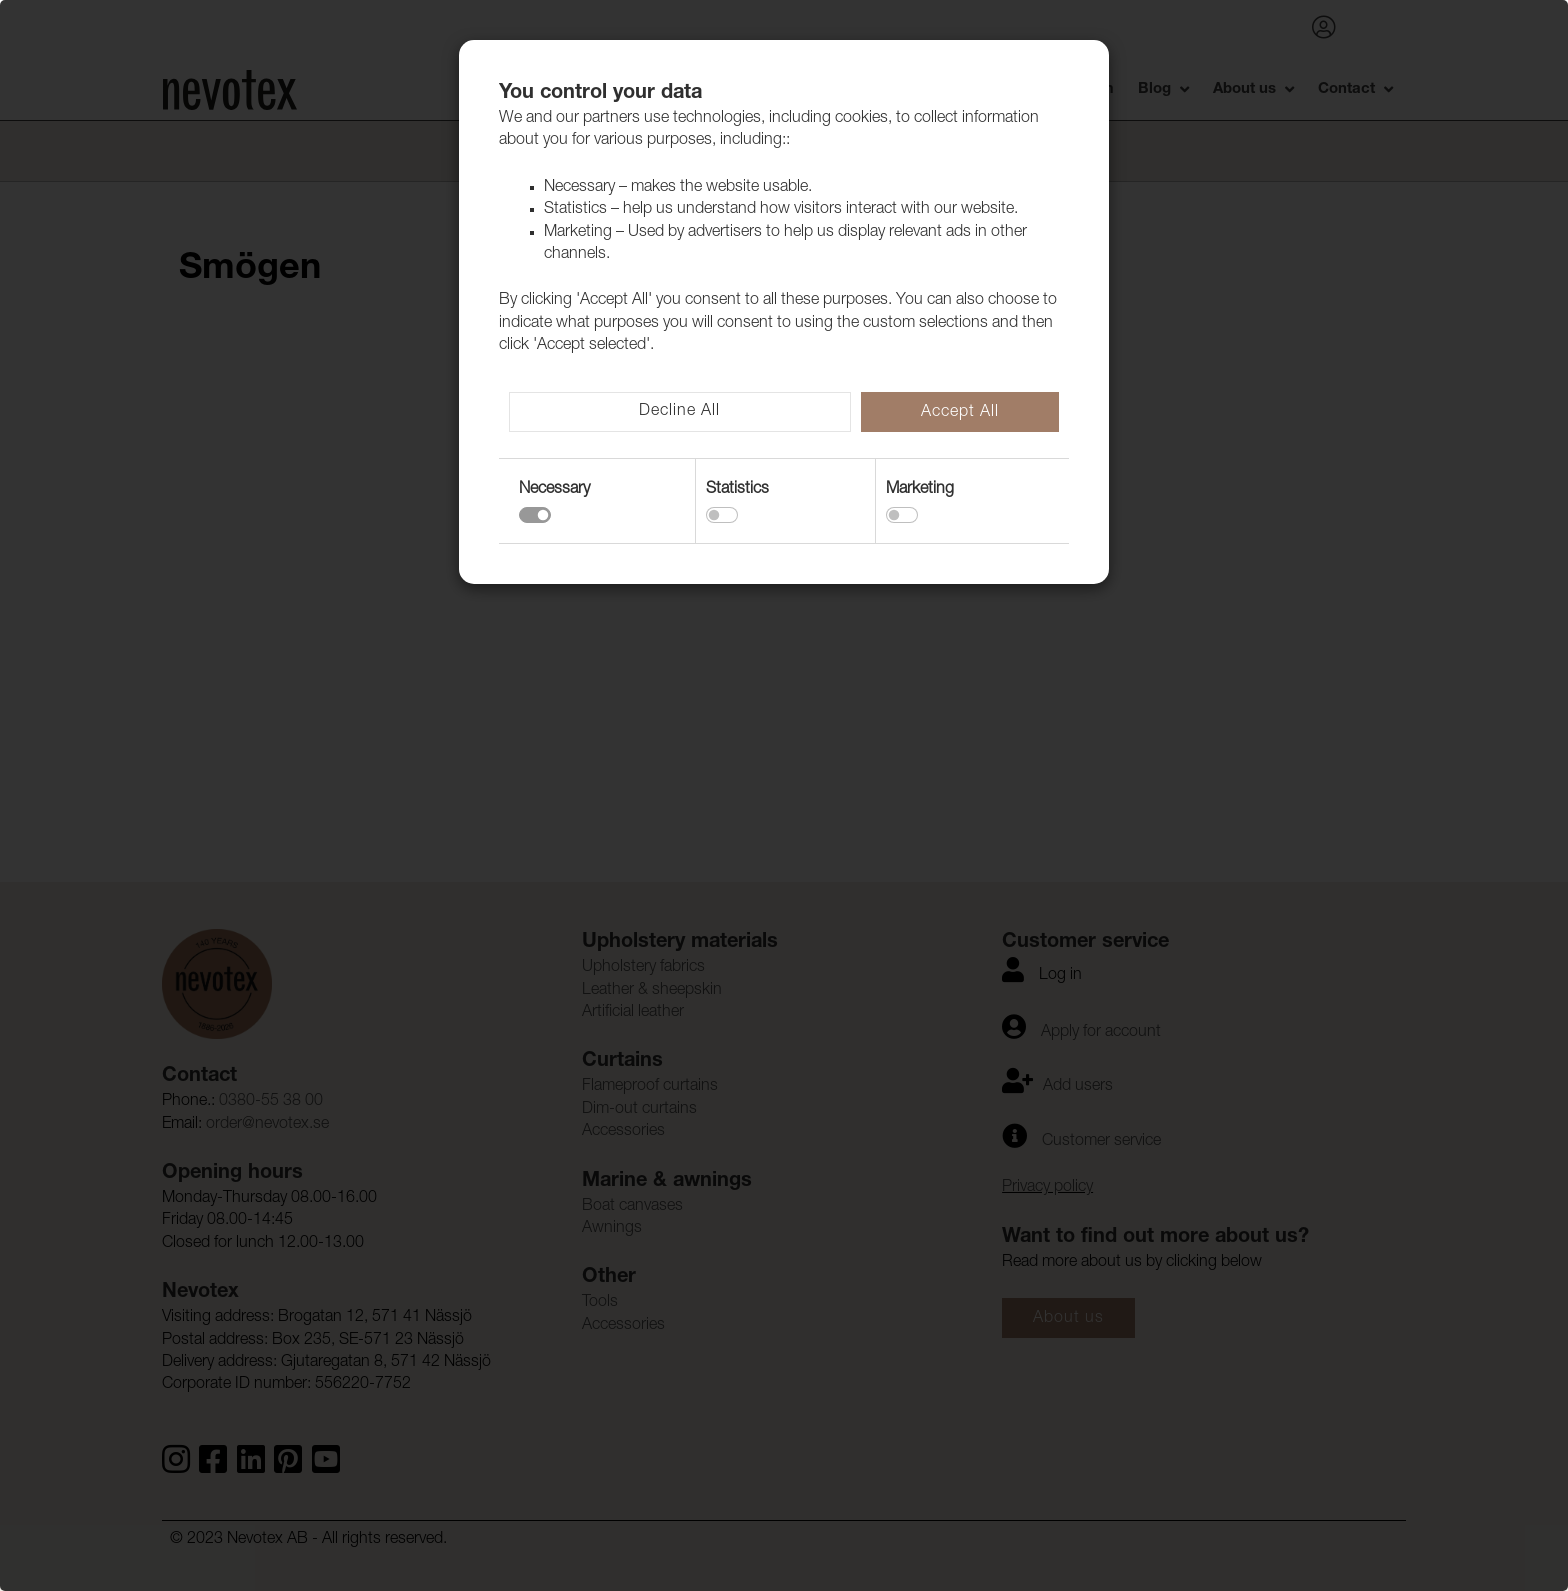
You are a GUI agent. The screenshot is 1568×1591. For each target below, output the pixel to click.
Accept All (960, 413)
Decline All (679, 412)
